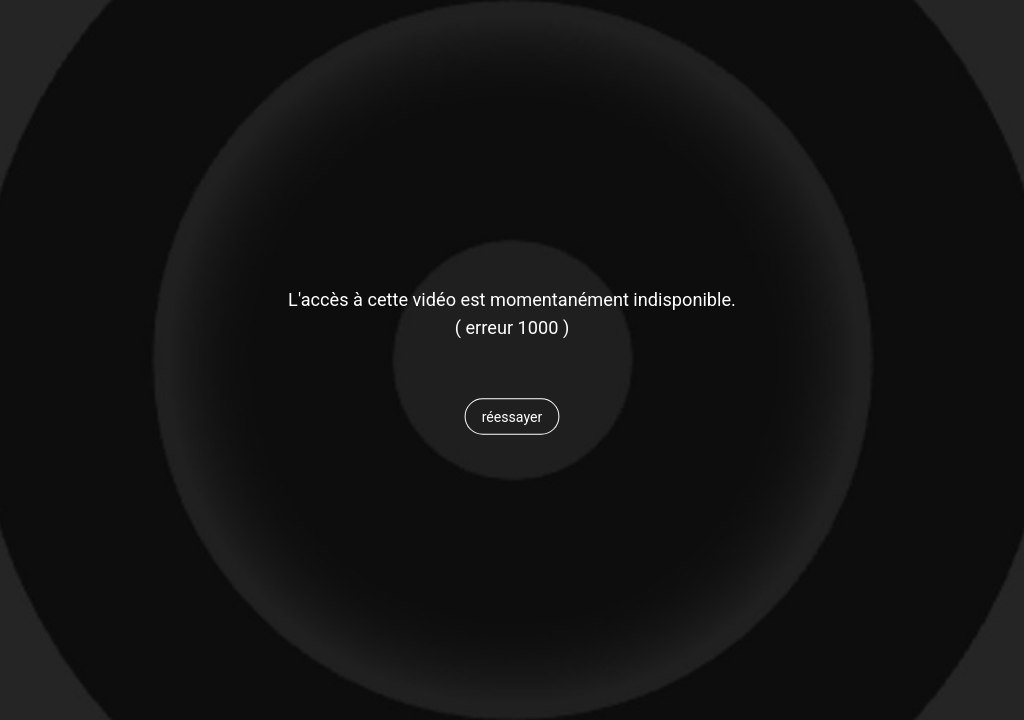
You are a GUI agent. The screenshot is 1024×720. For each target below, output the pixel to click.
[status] (511, 328)
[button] (511, 417)
